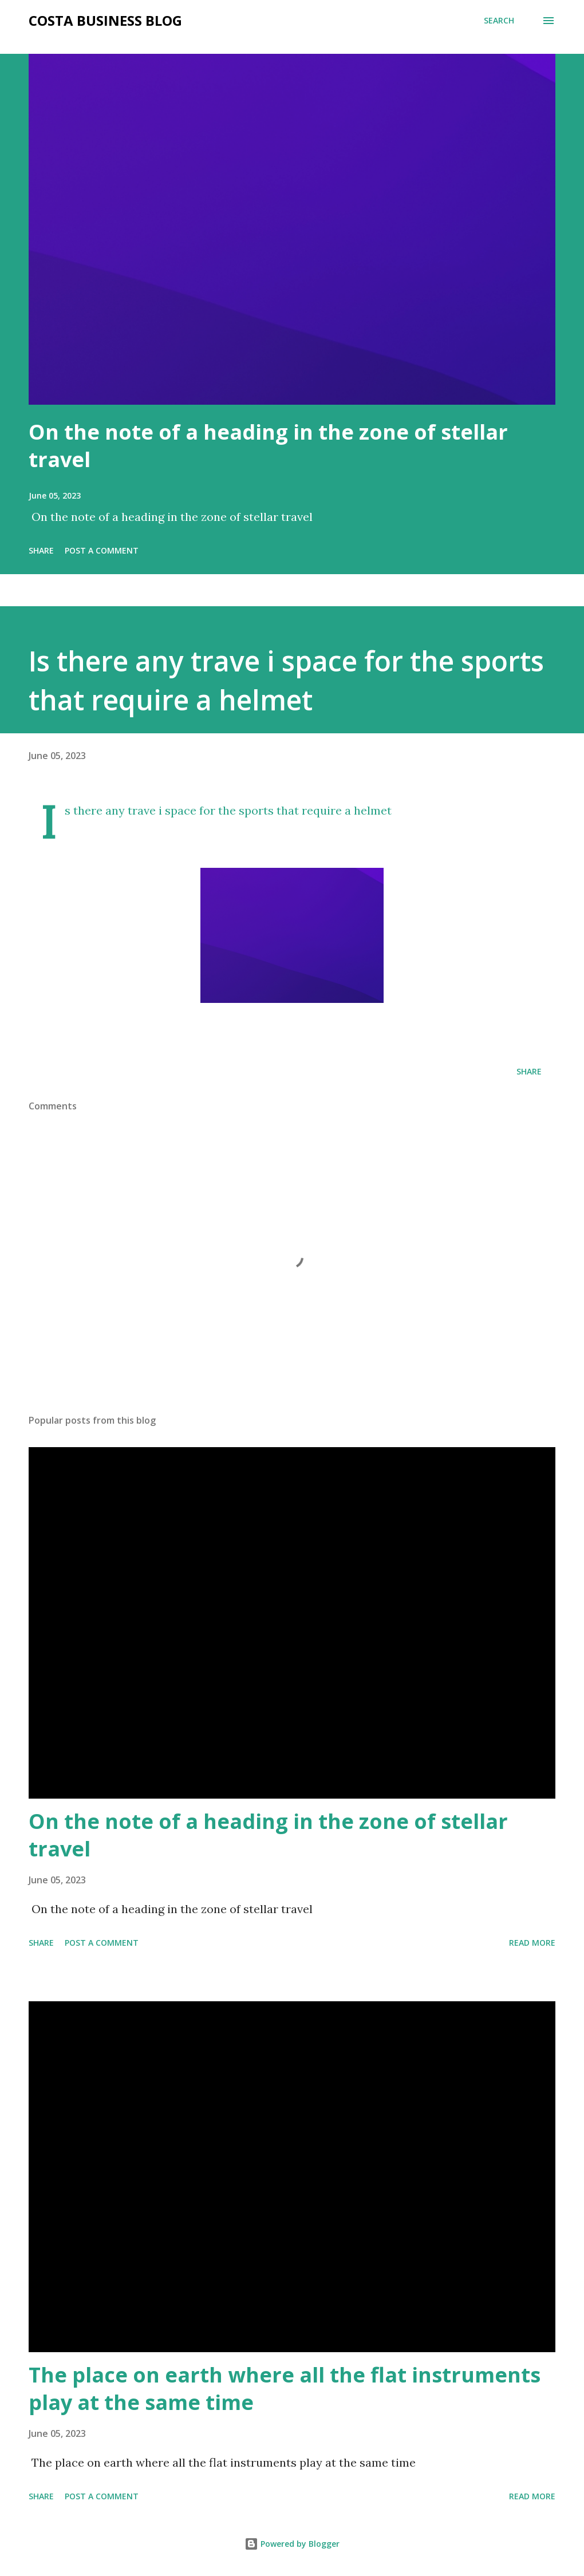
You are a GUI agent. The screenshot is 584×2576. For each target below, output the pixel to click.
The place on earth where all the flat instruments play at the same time (284, 2388)
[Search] (499, 20)
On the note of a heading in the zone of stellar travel (268, 445)
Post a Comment (102, 550)
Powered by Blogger (292, 2543)
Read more (532, 1942)
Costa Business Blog (105, 20)
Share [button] (41, 550)
